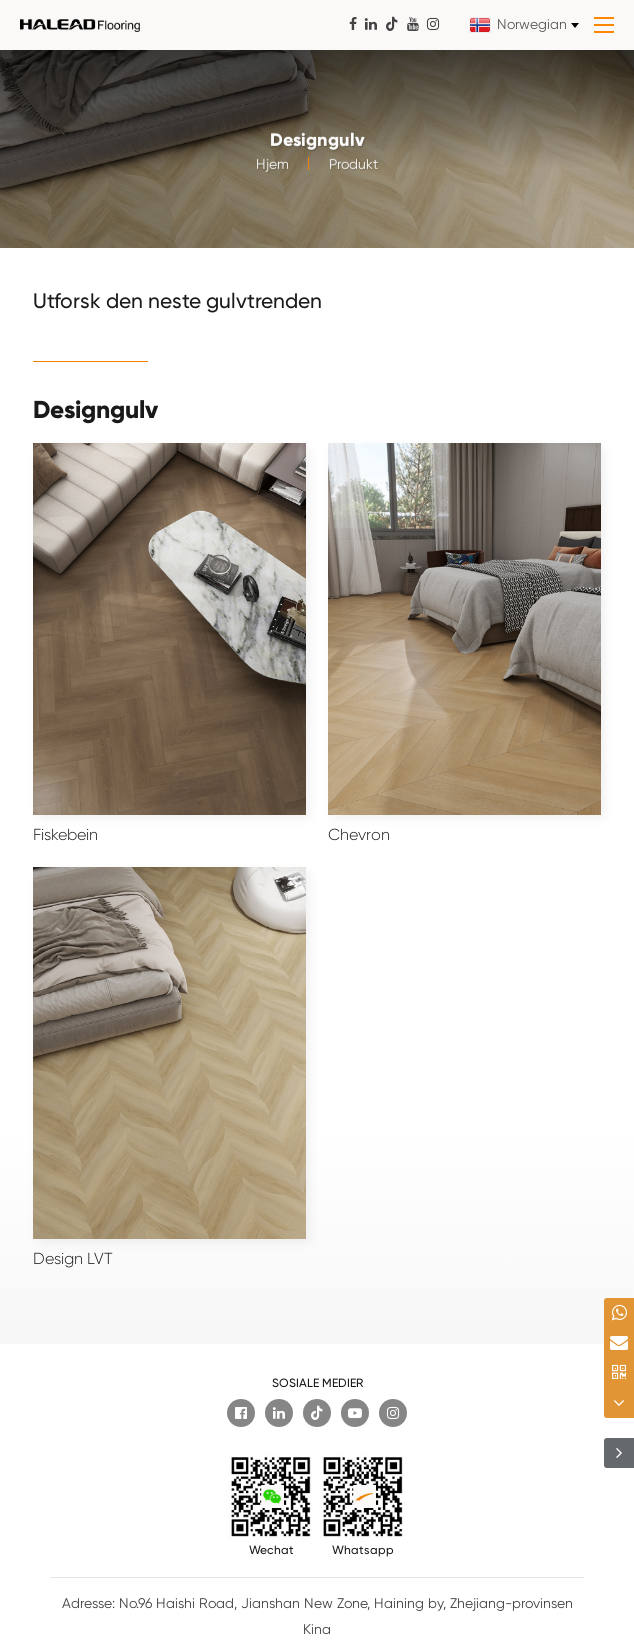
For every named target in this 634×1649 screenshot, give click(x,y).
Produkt (353, 174)
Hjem (272, 174)
